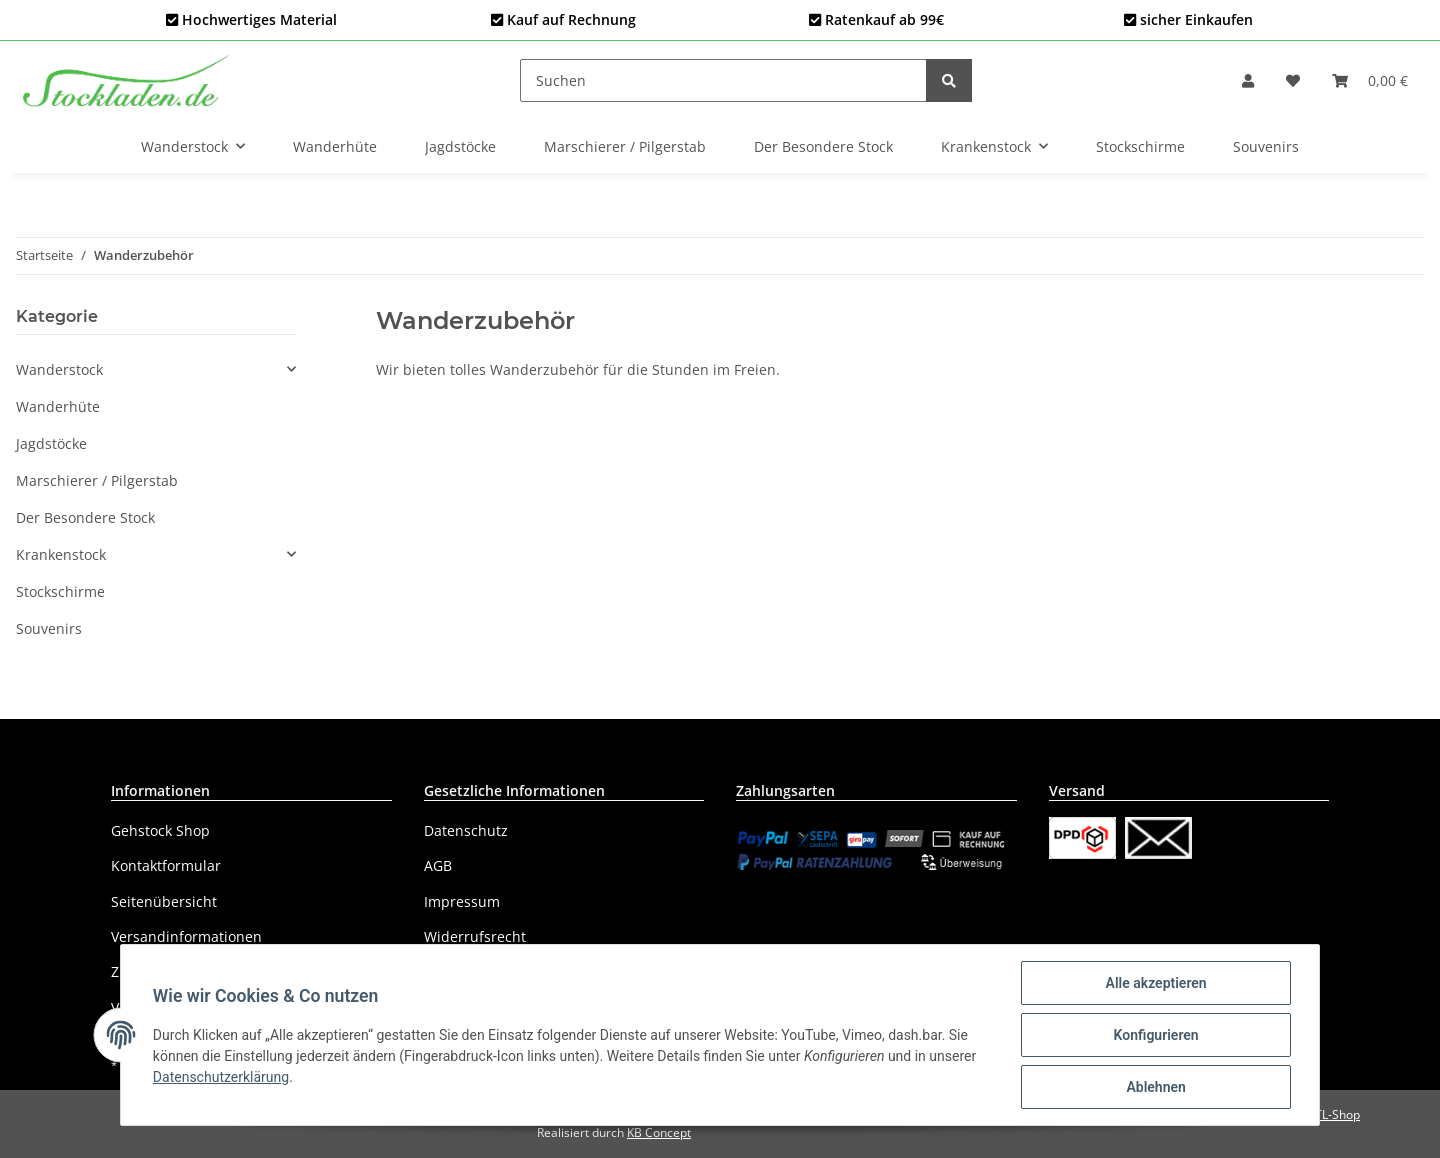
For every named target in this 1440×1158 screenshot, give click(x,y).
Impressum (462, 901)
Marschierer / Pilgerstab (97, 480)
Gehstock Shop (160, 830)
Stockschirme (60, 591)
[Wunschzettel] (1293, 80)
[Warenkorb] (1370, 80)
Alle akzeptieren (1155, 983)
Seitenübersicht (164, 901)
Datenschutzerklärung (221, 1077)
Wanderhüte (58, 406)
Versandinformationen (186, 936)
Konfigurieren (1155, 1035)
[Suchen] (723, 80)
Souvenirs (49, 628)
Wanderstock (59, 369)
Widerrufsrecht (475, 936)
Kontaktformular (166, 865)
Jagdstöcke (51, 443)
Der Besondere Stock (85, 517)
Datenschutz (466, 830)
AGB (438, 865)
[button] (1248, 80)
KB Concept (659, 1132)
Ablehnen (1155, 1087)
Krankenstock (61, 554)
